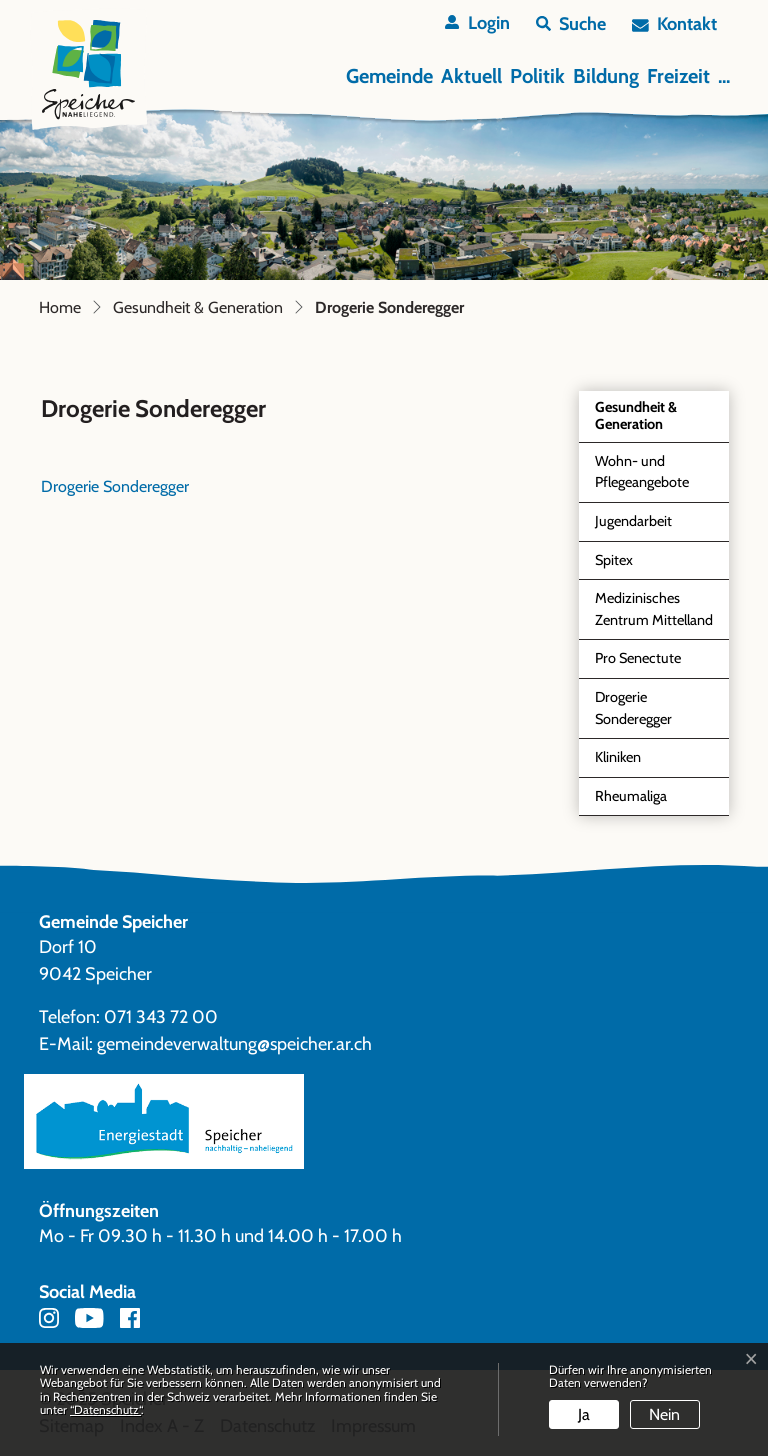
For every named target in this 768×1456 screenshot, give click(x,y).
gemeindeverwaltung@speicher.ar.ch (234, 1044)
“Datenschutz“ (105, 1409)
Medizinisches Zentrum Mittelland (654, 609)
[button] (571, 24)
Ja (584, 1414)
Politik (537, 76)
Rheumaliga (631, 796)
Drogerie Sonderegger (641, 713)
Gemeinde (389, 76)
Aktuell (471, 76)
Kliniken (618, 757)
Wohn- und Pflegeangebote (642, 472)
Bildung (606, 76)
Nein (664, 1414)
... (724, 76)
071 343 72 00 (161, 1017)
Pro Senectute (638, 658)
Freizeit (678, 76)
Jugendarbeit (633, 521)
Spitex (614, 560)
